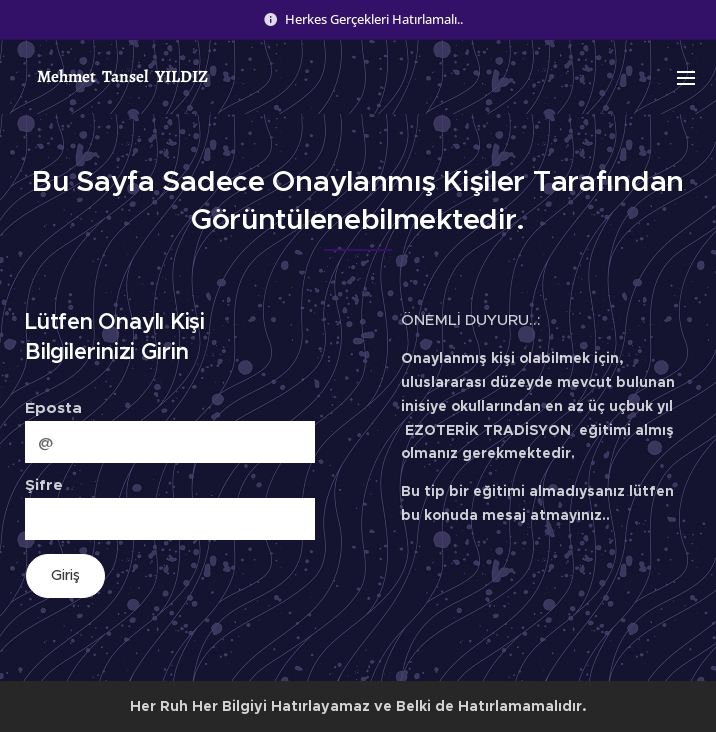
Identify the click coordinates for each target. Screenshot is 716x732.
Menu (686, 78)
